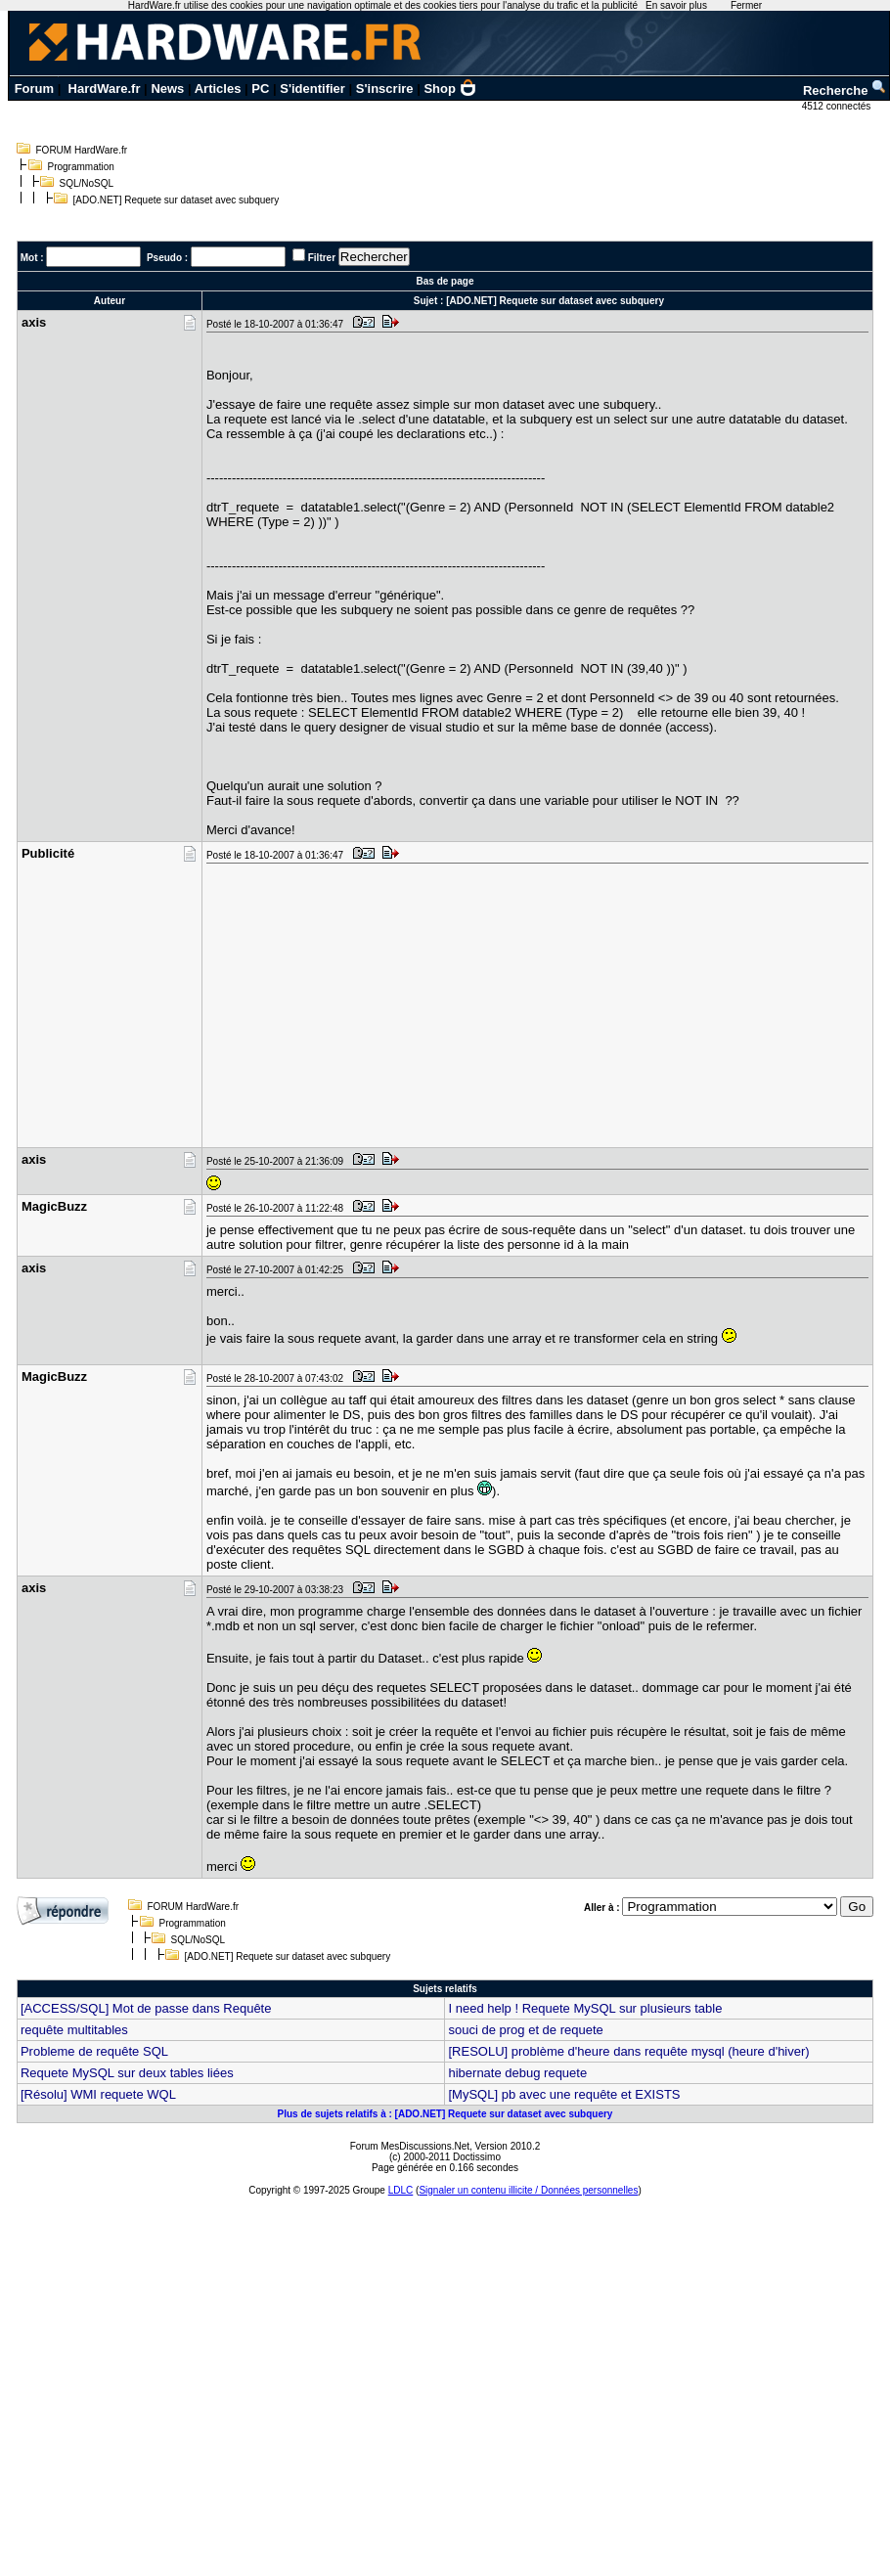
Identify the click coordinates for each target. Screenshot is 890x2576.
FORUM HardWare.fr (82, 150)
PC (260, 88)
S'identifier (312, 88)
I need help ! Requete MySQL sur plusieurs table (585, 2008)
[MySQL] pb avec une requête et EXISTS (564, 2094)
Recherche (845, 90)
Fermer (746, 5)
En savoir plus (676, 5)
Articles (218, 88)
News (167, 88)
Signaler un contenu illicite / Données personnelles (528, 2190)
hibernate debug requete (517, 2072)
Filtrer (321, 257)
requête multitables (74, 2029)
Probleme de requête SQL (94, 2051)
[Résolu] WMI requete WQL (98, 2094)
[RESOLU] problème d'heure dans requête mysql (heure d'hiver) (628, 2051)
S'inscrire (385, 88)
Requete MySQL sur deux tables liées (127, 2072)
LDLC (401, 2190)
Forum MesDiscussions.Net (409, 2146)
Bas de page (445, 281)
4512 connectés (837, 106)
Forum (34, 88)
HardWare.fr (104, 88)
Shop (449, 88)
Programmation (81, 166)
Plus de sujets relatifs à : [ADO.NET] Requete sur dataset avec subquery (445, 2114)
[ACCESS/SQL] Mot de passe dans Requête (146, 2008)
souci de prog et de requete (525, 2029)
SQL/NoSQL (87, 183)
